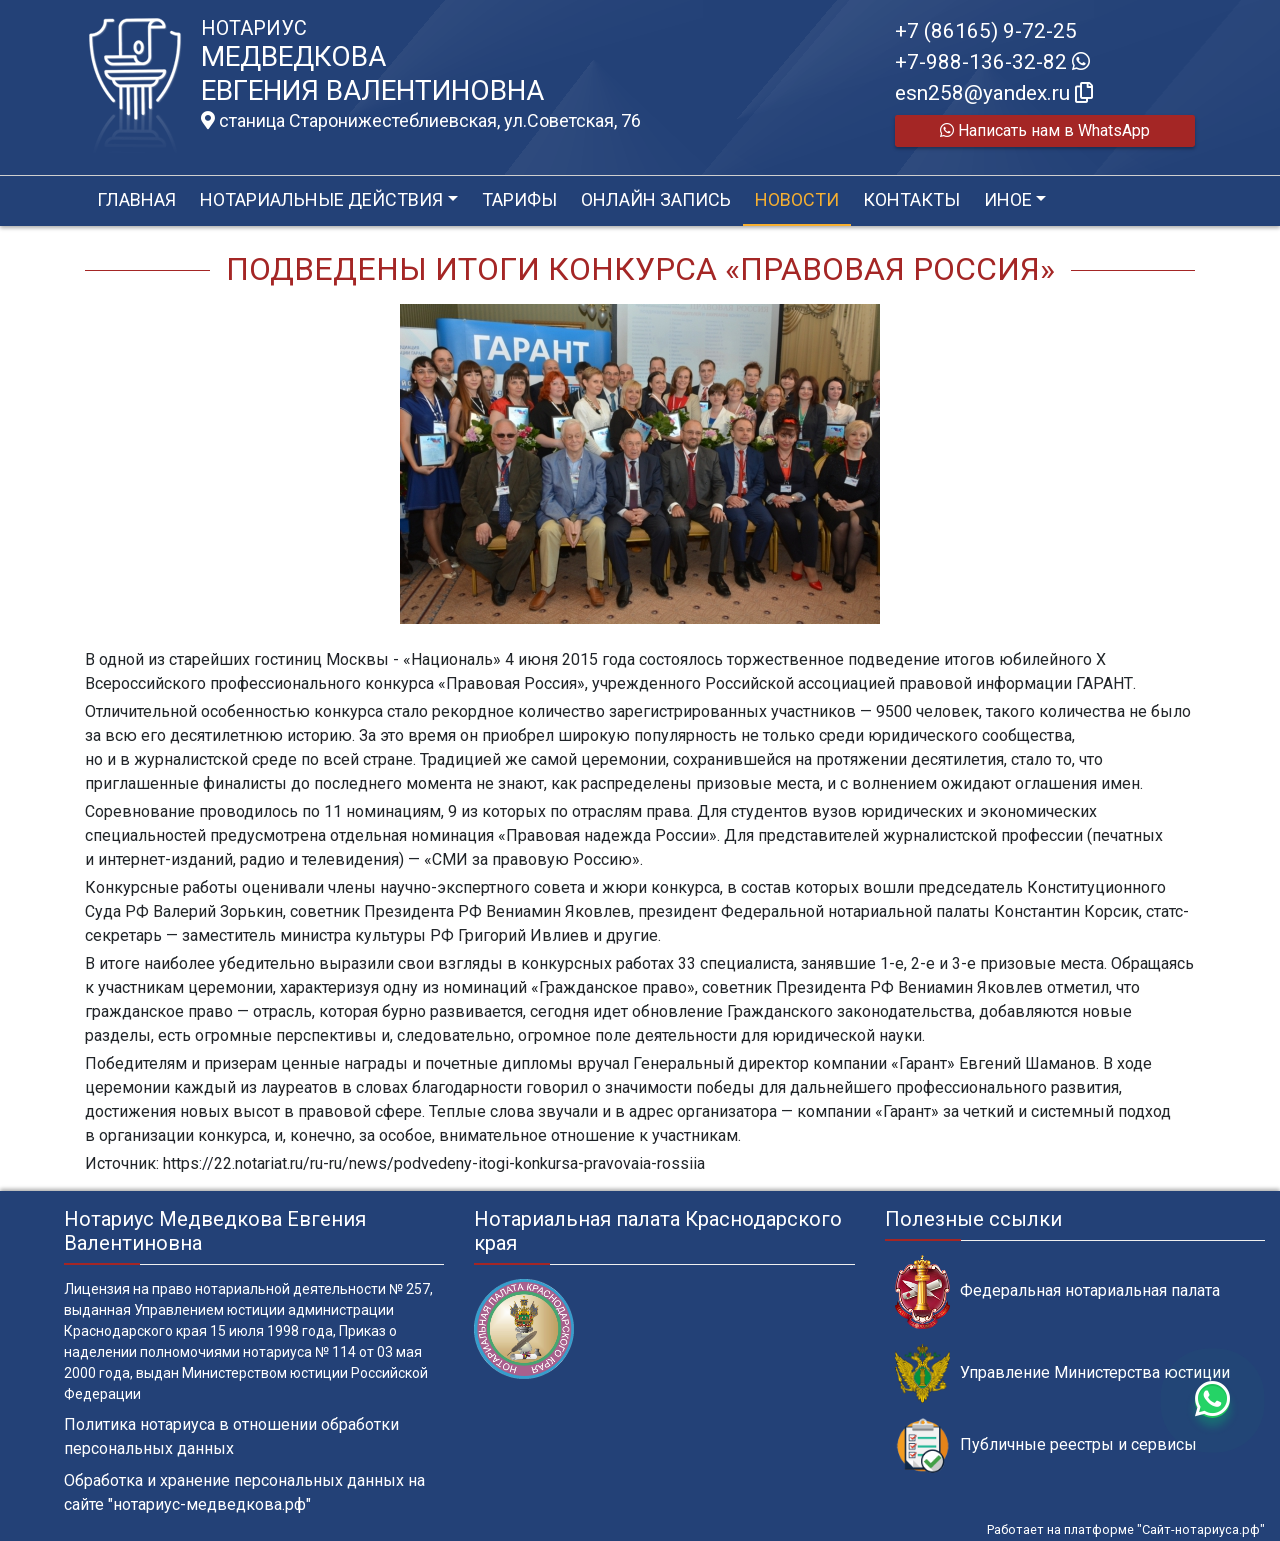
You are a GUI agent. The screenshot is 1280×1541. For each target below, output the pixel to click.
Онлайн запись (656, 199)
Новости (797, 199)
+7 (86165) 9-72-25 (986, 31)
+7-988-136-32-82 (992, 62)
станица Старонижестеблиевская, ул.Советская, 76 (421, 121)
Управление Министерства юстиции (1062, 1373)
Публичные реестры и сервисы (1046, 1445)
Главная (136, 199)
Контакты (911, 199)
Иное (1008, 199)
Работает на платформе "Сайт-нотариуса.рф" (1126, 1529)
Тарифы (519, 199)
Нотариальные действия (321, 199)
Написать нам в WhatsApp (1045, 130)
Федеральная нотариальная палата (1057, 1291)
